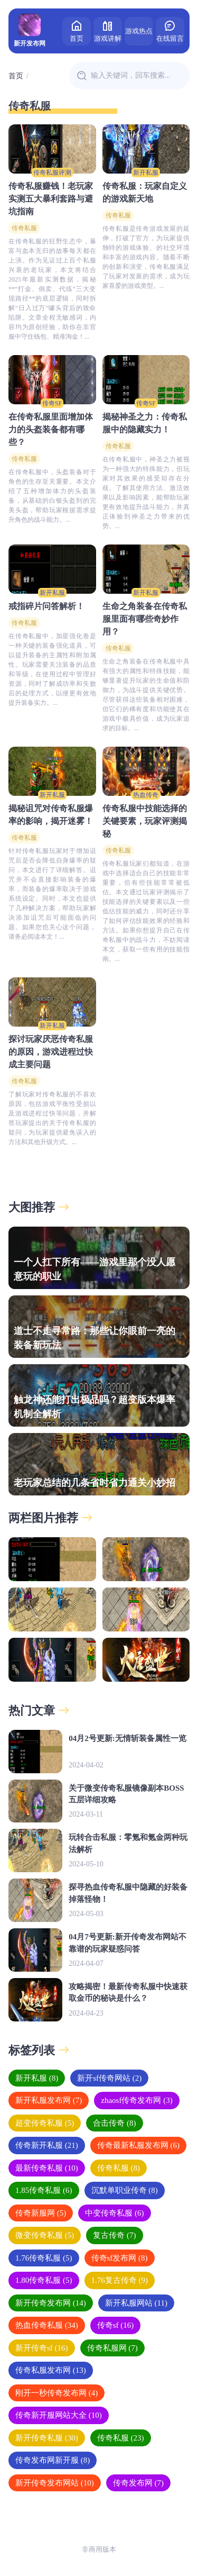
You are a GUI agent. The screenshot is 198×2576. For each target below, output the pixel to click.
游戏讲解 (107, 30)
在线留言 (170, 30)
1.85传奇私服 (43, 2190)
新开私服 (145, 172)
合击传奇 (114, 2123)
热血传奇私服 (46, 2325)
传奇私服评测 (52, 172)
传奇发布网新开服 (52, 2460)
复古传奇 (114, 2235)
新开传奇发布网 (50, 2303)
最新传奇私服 (46, 2168)
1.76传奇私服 (43, 2258)
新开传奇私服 (46, 2438)
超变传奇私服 (44, 2123)
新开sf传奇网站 (109, 2078)
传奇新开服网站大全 (58, 2415)
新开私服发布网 (48, 2100)
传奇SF (52, 403)
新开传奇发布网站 (54, 2483)
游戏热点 (139, 31)
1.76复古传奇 (119, 2280)
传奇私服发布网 (50, 2370)
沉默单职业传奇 (124, 2190)
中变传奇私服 (114, 2213)
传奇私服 (24, 228)
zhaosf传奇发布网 (136, 2100)
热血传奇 (145, 795)
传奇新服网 (40, 2213)
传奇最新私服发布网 (138, 2145)
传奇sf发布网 (119, 2258)
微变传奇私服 (44, 2235)
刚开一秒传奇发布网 (56, 2393)
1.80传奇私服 (43, 2280)
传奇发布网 (138, 2483)
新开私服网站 (136, 2303)
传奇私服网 (112, 2348)
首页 (76, 30)
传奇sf (115, 2325)
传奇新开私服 (46, 2145)
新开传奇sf (41, 2348)
